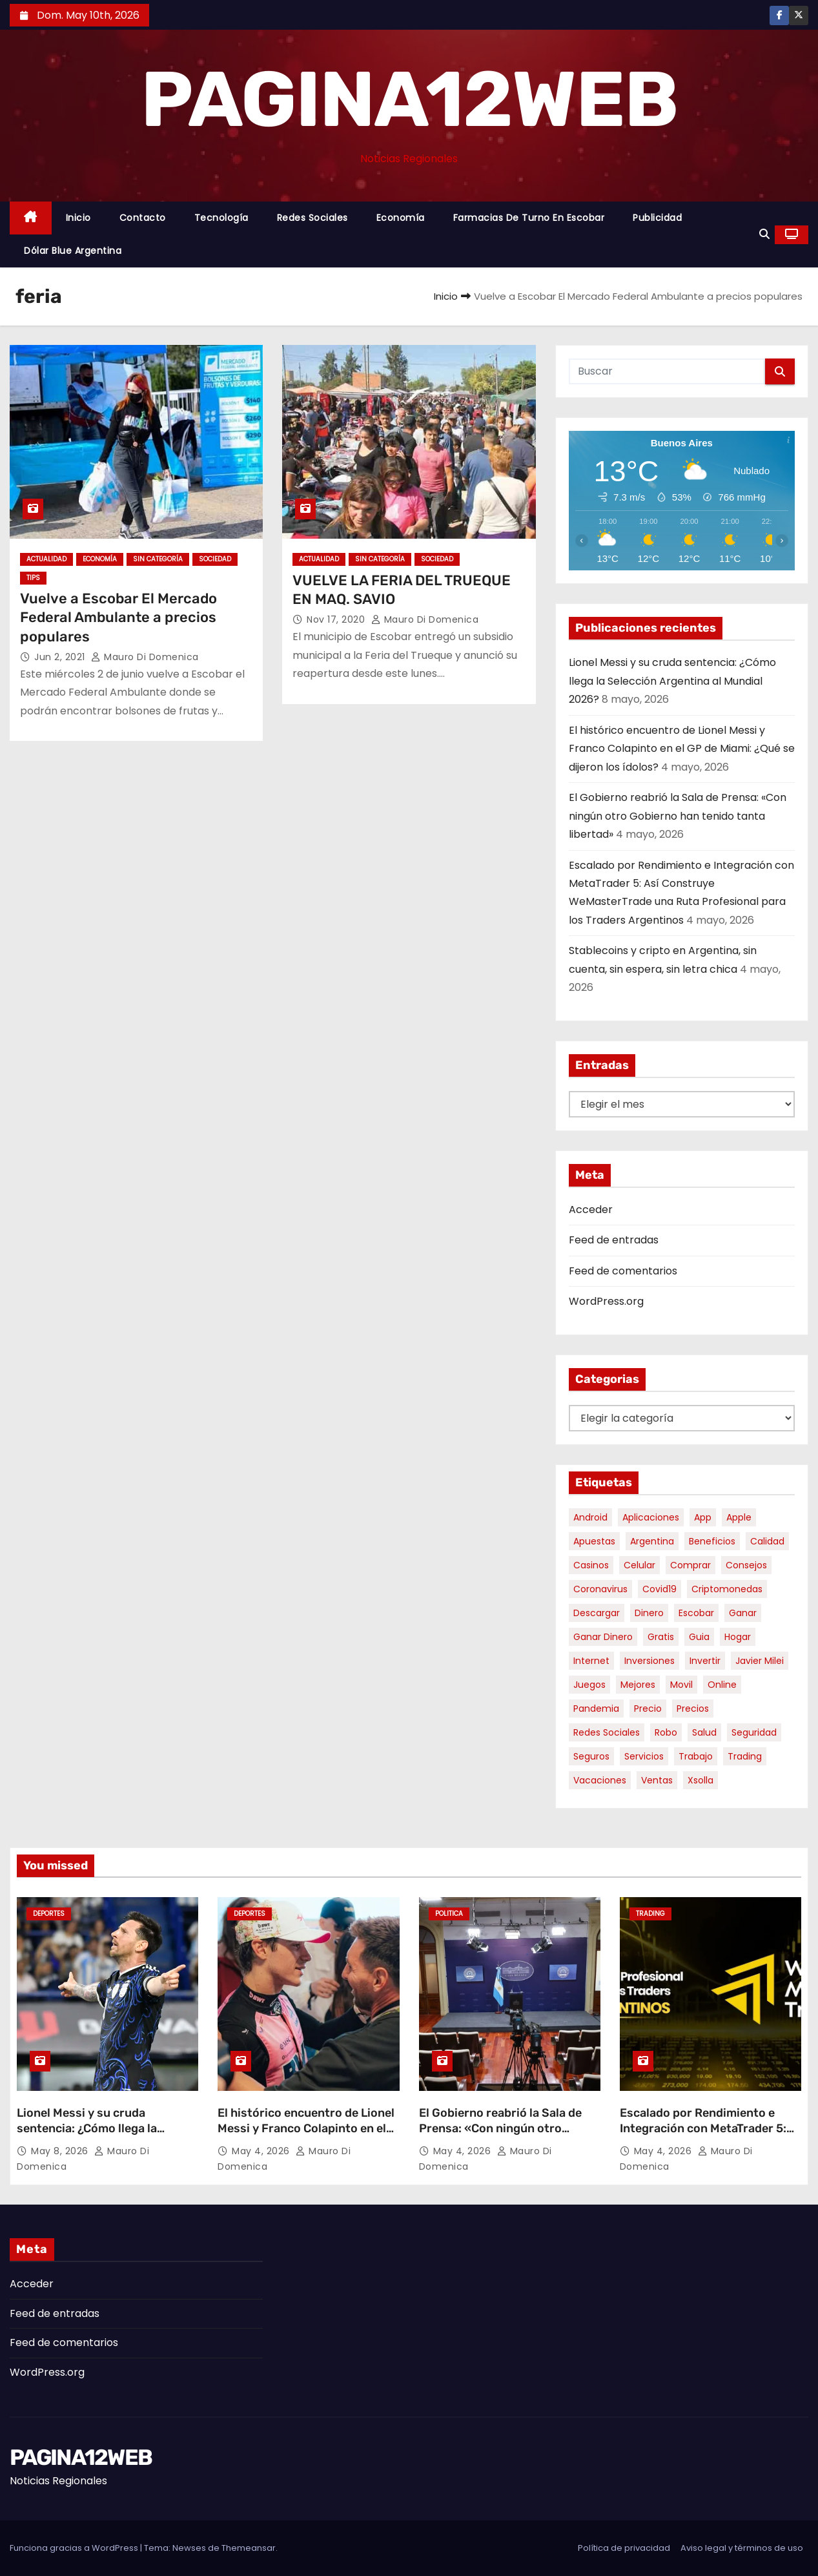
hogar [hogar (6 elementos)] (737, 1636)
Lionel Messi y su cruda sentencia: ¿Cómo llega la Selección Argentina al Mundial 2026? (672, 681)
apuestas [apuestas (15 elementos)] (594, 1541)
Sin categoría (158, 559)
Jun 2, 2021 (61, 656)
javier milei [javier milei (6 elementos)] (759, 1660)
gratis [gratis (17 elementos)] (661, 1636)
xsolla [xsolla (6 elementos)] (700, 1780)
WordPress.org (606, 1301)
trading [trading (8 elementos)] (745, 1756)
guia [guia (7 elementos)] (699, 1636)
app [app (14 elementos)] (702, 1517)
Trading (650, 1913)
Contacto (142, 217)
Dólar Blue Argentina (72, 250)
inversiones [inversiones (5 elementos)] (649, 1660)
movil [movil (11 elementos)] (681, 1684)
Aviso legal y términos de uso (741, 2548)
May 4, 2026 (262, 2151)
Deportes (49, 1913)
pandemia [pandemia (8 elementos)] (596, 1708)
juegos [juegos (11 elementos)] (589, 1684)
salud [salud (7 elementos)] (704, 1732)
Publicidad (657, 217)
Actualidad (46, 559)
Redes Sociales (312, 217)
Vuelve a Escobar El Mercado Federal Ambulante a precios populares (118, 617)
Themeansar (248, 2548)
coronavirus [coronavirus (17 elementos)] (600, 1589)
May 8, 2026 (61, 2151)
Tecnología (221, 217)
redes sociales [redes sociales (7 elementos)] (606, 1732)
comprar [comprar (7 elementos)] (690, 1565)
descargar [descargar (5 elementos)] (596, 1612)
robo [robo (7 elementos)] (666, 1732)
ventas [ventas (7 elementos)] (657, 1780)
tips (33, 578)
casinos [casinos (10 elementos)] (591, 1565)
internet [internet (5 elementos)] (591, 1660)
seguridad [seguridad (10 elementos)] (754, 1732)
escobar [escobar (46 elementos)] (696, 1612)
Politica (449, 1913)
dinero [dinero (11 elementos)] (649, 1612)
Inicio (78, 217)
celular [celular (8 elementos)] (639, 1565)
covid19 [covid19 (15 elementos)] (659, 1589)
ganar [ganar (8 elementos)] (743, 1612)
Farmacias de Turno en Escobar (529, 217)
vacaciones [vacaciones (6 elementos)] (599, 1780)
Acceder (591, 1209)
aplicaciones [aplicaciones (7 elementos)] (650, 1517)
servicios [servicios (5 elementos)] (644, 1756)
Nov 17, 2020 (337, 619)
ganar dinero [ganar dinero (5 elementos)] (603, 1636)
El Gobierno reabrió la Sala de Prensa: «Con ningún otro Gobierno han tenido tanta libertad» (677, 816)
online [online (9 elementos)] (722, 1684)
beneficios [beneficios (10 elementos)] (712, 1541)
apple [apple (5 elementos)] (739, 1517)
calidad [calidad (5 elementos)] (767, 1541)
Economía (400, 217)
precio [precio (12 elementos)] (648, 1708)
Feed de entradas (614, 1239)
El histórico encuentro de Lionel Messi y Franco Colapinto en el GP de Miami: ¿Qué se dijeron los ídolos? (682, 748)
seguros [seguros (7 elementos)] (591, 1756)
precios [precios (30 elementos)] (693, 1708)
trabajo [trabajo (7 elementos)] (696, 1756)
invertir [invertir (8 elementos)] (705, 1660)
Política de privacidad (624, 2548)
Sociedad (215, 559)
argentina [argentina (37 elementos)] (652, 1541)
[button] (764, 234)
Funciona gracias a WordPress (75, 2548)
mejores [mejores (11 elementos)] (637, 1684)
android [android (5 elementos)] (590, 1517)
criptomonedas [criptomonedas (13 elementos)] (726, 1589)
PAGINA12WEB (409, 99)
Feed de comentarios (623, 1270)
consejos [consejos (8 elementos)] (746, 1565)
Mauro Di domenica (145, 656)
